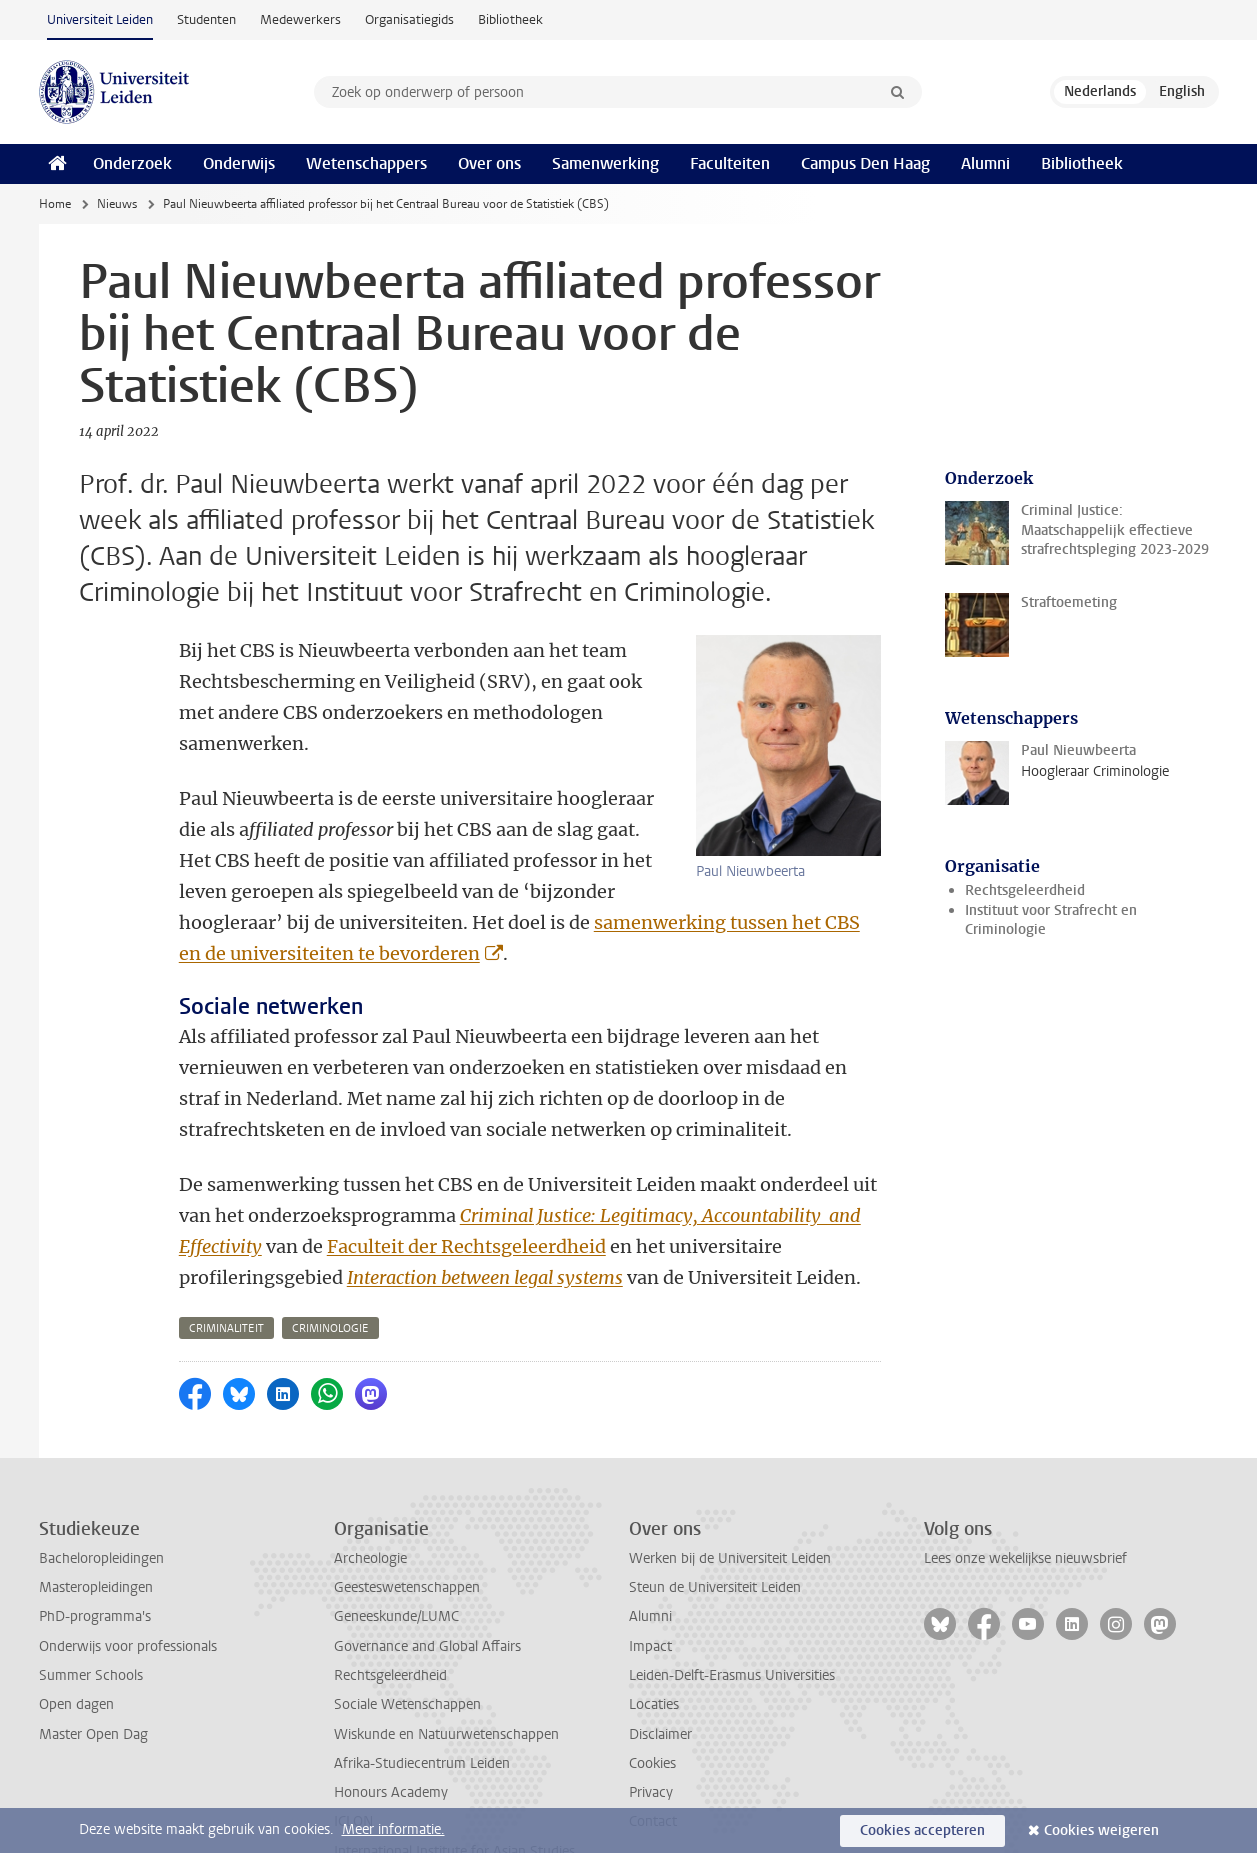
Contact (653, 1759)
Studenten (206, 19)
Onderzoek (132, 163)
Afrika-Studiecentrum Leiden (422, 1701)
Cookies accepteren (922, 1830)
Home (55, 204)
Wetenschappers (366, 163)
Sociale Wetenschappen (407, 1642)
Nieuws (117, 204)
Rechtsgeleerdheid (1025, 890)
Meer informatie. (393, 1829)
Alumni (985, 163)
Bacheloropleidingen (101, 1496)
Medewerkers (300, 19)
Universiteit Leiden (100, 19)
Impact (650, 1584)
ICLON (353, 1759)
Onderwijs (239, 163)
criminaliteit (226, 1266)
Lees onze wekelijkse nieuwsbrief (1025, 1496)
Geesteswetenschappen (407, 1525)
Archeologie (370, 1496)
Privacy (651, 1730)
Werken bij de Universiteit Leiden (730, 1496)
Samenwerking (605, 163)
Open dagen (76, 1642)
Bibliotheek (510, 19)
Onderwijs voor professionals (128, 1584)
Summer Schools (91, 1613)
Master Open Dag (93, 1672)
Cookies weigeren (1101, 1830)
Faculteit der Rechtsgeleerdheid (466, 1184)
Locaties (654, 1642)
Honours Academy (391, 1730)
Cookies (652, 1701)
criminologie (330, 1266)
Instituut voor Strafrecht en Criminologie (1051, 920)
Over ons (489, 163)
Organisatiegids (409, 19)
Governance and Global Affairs (427, 1584)
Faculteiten (730, 163)
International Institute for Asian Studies (454, 1789)
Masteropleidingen (96, 1525)
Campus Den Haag (865, 163)
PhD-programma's (95, 1554)
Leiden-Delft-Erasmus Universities (732, 1613)
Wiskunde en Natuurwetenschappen (446, 1672)
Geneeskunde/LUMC (396, 1554)
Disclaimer (660, 1672)
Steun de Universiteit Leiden (715, 1525)
